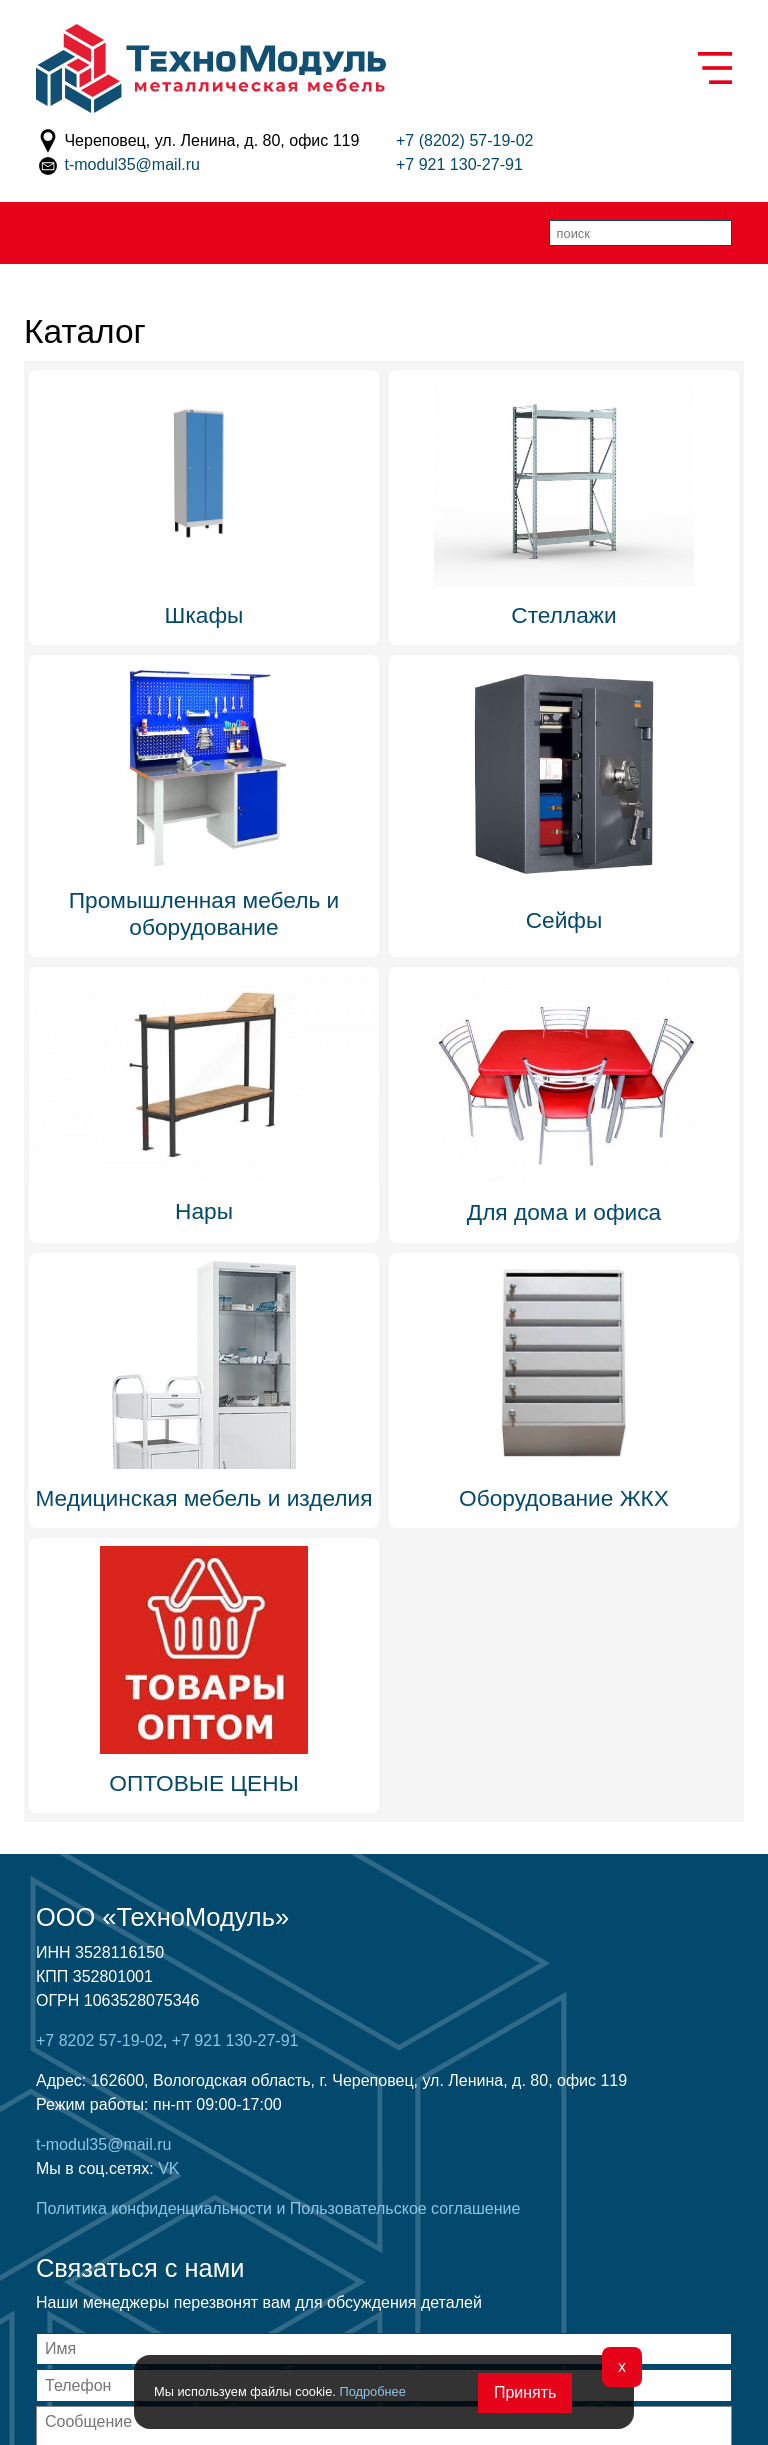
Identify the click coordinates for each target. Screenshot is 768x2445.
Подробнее (372, 2391)
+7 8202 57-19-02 (99, 2040)
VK (168, 2168)
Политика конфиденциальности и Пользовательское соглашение (278, 2208)
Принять (525, 2392)
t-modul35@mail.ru (131, 164)
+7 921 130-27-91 (459, 164)
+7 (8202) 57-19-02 (464, 140)
